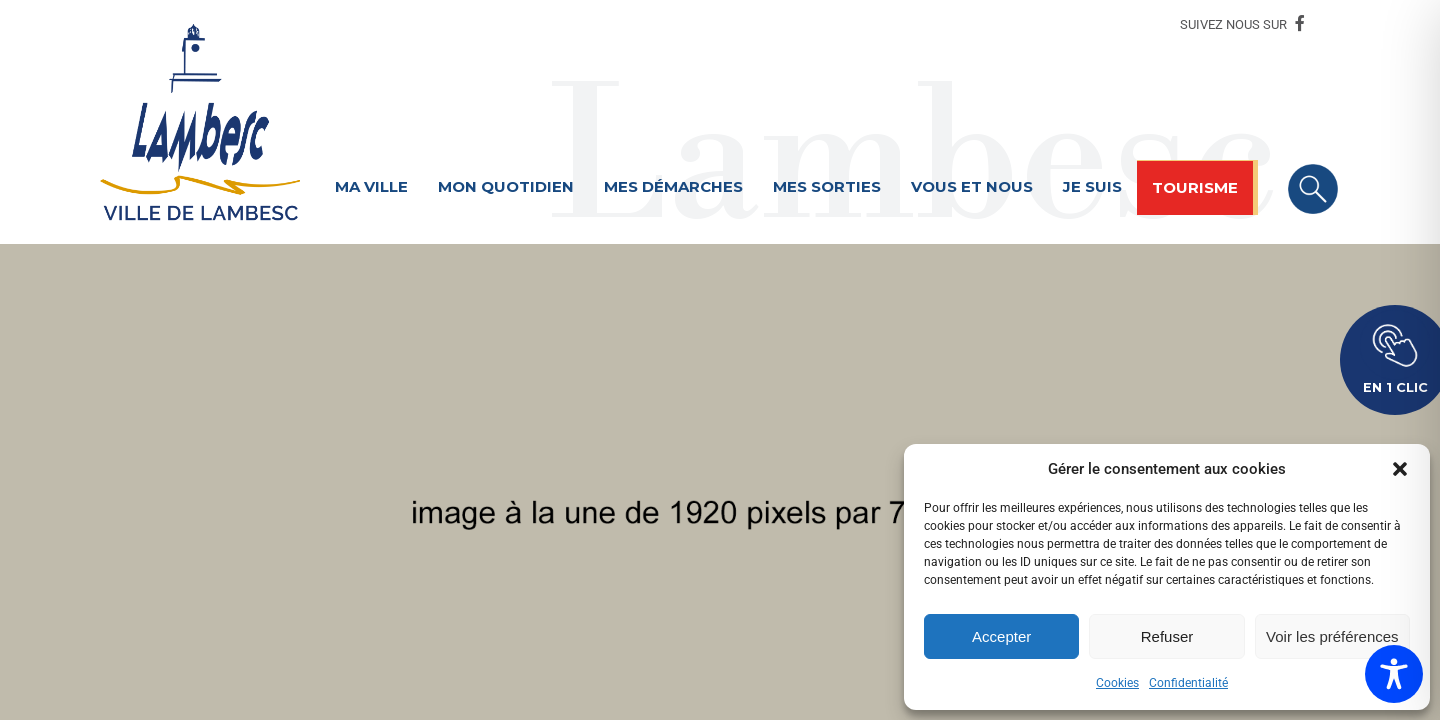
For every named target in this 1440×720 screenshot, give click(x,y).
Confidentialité (1188, 683)
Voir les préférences (1332, 636)
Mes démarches (673, 186)
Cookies (1117, 683)
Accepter (1001, 636)
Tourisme (1195, 187)
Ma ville (371, 186)
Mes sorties (827, 186)
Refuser (1167, 636)
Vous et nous (972, 186)
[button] (1400, 469)
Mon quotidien (506, 186)
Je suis (1092, 186)
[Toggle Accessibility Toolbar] (1394, 674)
